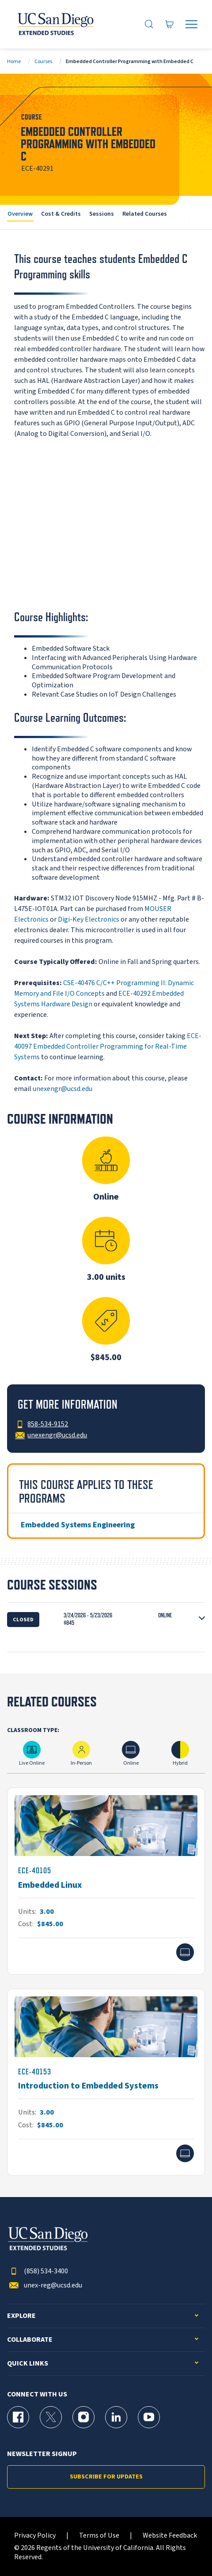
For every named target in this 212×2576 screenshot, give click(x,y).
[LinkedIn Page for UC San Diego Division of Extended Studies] (116, 2417)
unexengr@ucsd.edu (62, 1089)
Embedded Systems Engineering (78, 1524)
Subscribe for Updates (106, 2476)
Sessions (101, 214)
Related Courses (144, 214)
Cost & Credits (61, 214)
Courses (43, 61)
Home (14, 61)
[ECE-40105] (106, 1881)
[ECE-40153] (106, 2082)
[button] (106, 1619)
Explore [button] (21, 2316)
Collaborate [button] (30, 2339)
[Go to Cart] (169, 24)
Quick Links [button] (27, 2363)
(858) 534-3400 (37, 2271)
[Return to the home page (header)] (54, 24)
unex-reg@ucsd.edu (44, 2285)
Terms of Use (99, 2535)
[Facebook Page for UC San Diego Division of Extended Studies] (18, 2417)
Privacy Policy (35, 2535)
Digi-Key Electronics (88, 919)
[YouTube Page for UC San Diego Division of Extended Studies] (149, 2417)
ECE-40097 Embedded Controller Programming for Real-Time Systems (107, 1046)
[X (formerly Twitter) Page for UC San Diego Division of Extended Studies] (51, 2417)
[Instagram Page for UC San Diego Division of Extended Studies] (83, 2417)
